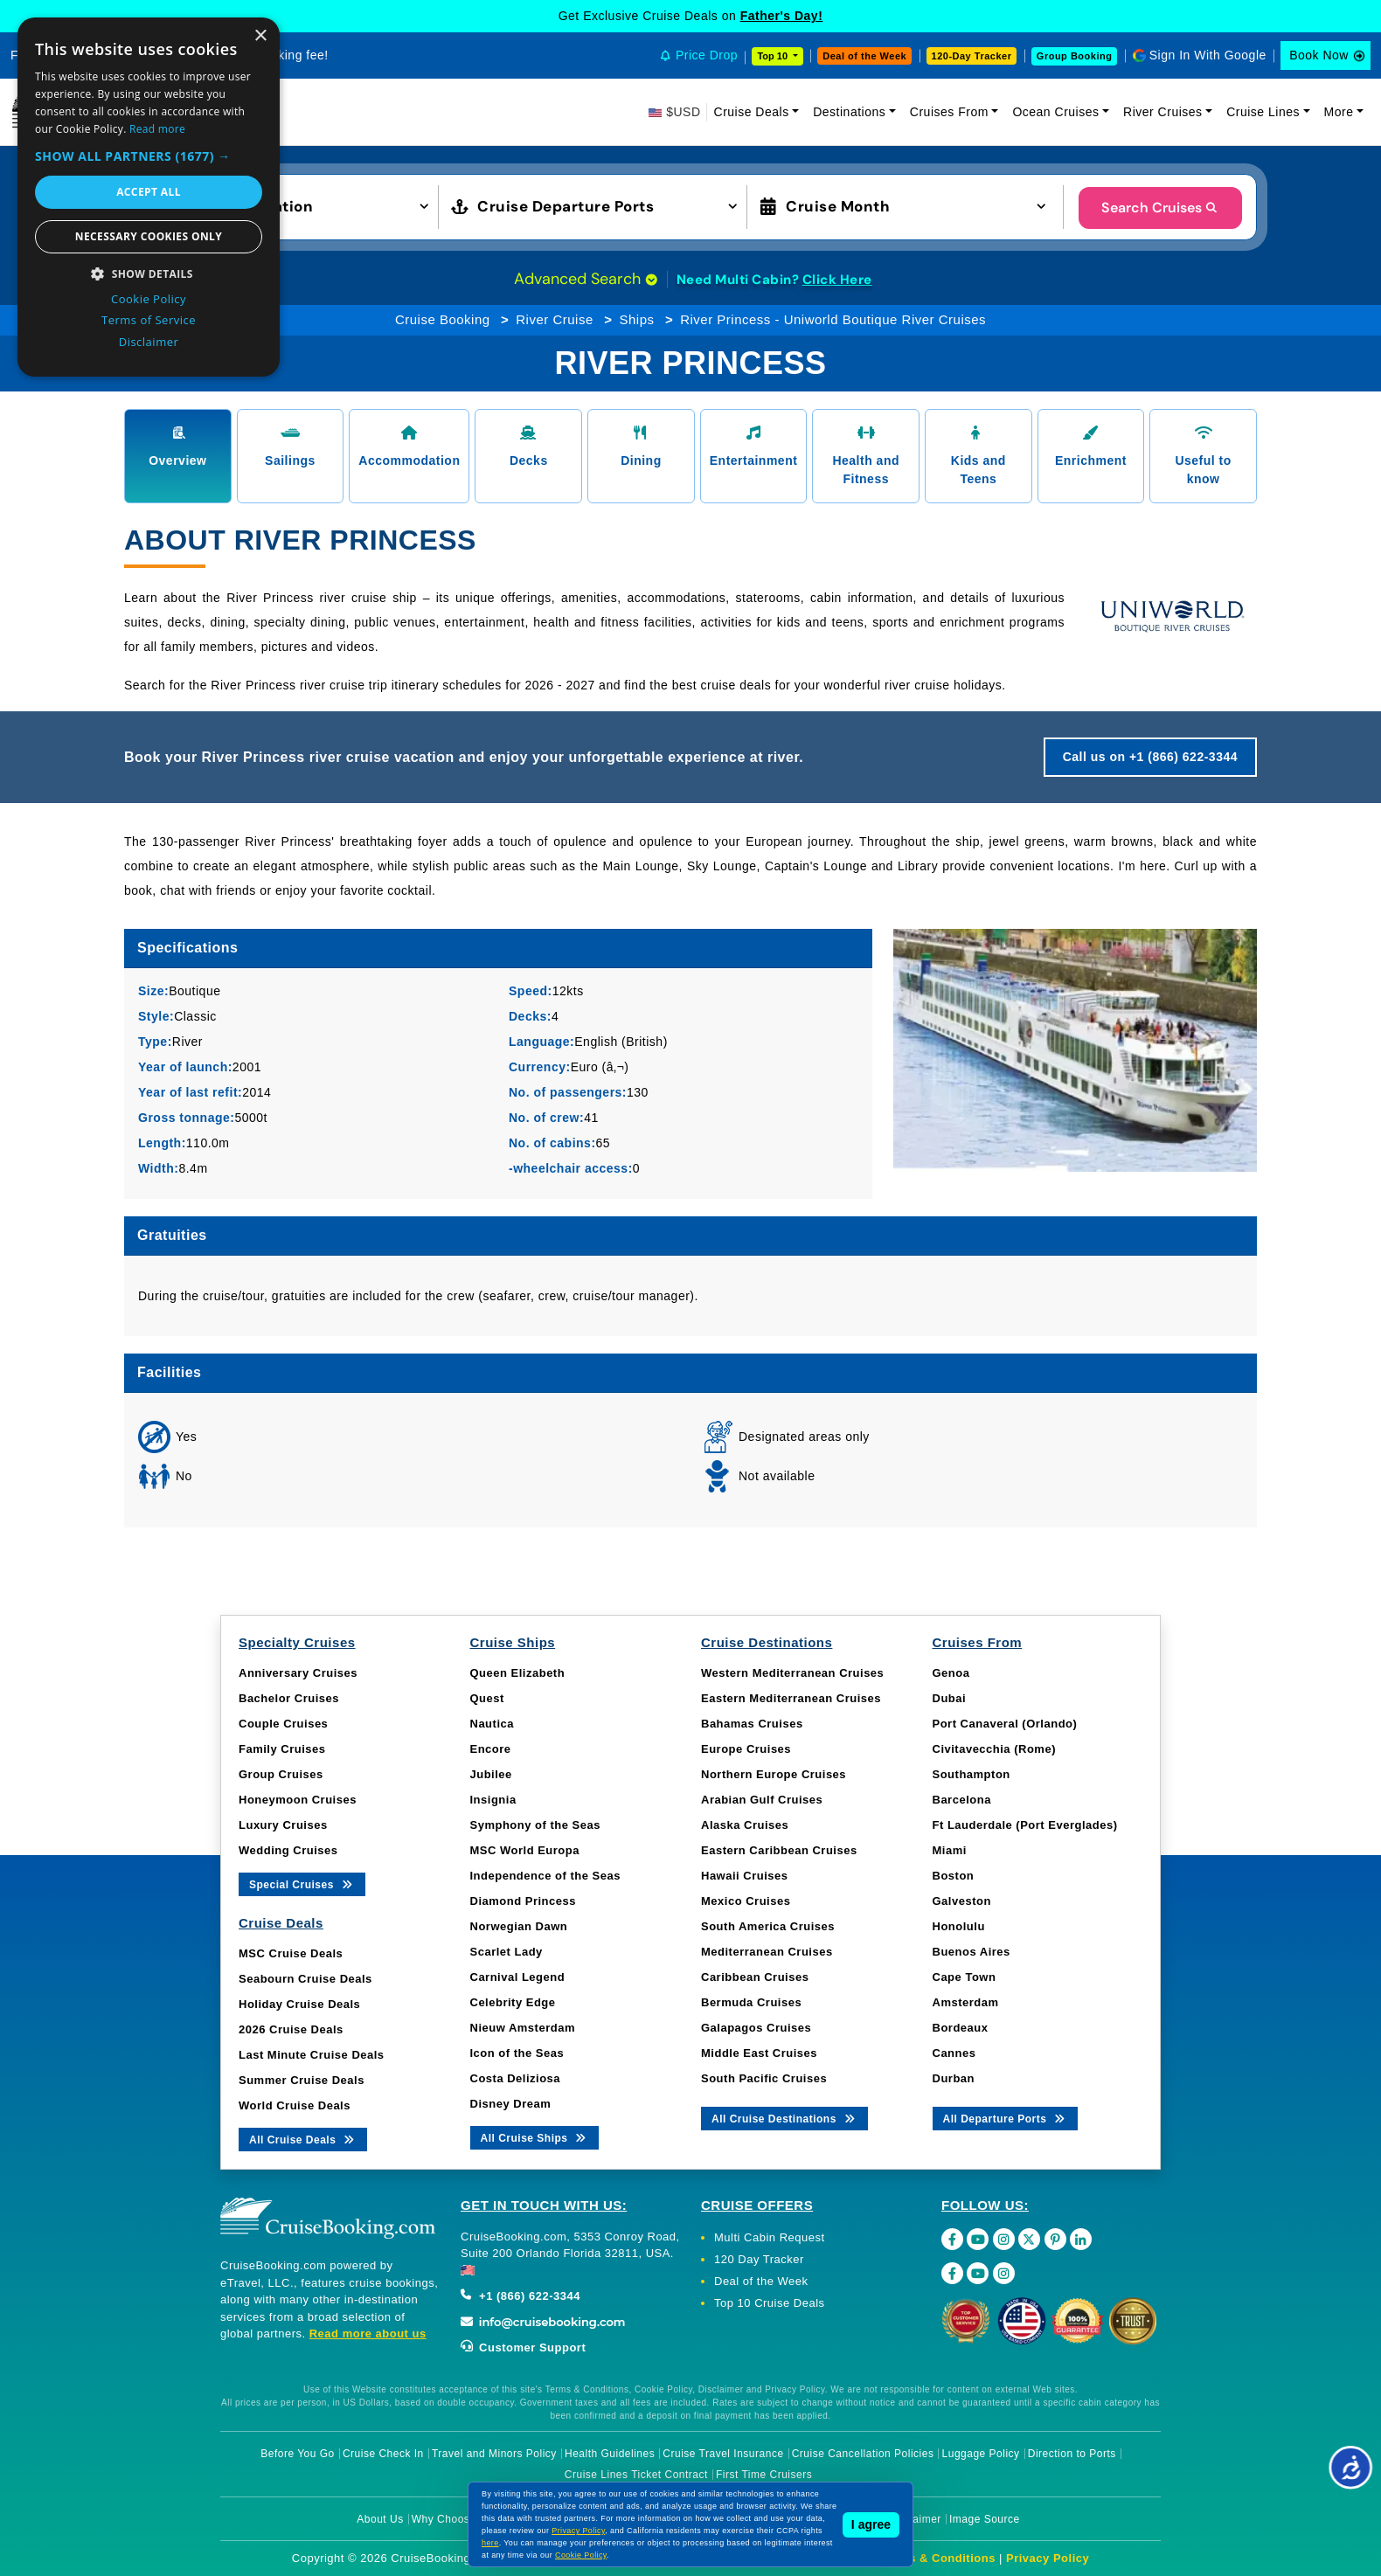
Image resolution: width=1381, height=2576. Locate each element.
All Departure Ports (1005, 2117)
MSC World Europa (524, 1850)
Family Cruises (282, 1748)
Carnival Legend (518, 1977)
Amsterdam (966, 2002)
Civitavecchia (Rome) (995, 1748)
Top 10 (773, 56)
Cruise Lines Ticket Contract (636, 2475)
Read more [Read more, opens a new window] (157, 128)
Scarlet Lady (506, 1951)
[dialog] (148, 197)
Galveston (962, 1901)
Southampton (971, 1774)
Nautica (492, 1723)
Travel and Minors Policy (494, 2454)
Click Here (837, 279)
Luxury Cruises (283, 1825)
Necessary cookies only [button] (148, 236)
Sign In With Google (1207, 55)
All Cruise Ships (535, 2136)
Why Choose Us (452, 2519)
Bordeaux (961, 2027)
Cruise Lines (1263, 112)
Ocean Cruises (1055, 112)
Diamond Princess (523, 1901)
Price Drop (707, 55)
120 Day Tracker (759, 2259)
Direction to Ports (1072, 2454)
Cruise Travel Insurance (723, 2454)
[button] (290, 205)
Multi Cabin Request (769, 2237)
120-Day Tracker (972, 56)
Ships (636, 319)
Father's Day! (781, 16)
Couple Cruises (283, 1723)
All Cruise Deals (303, 2138)
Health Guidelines (610, 2454)
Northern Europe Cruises (773, 1774)
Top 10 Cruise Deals (769, 2302)
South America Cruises (768, 1926)
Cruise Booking (442, 319)
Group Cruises (281, 1774)
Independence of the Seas (545, 1875)
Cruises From (949, 112)
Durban (954, 2078)
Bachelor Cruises (289, 1698)
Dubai (950, 1698)
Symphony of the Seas (535, 1825)
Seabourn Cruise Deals (305, 1978)
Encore (490, 1748)
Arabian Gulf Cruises (761, 1799)
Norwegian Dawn (519, 1926)
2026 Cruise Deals (291, 2029)
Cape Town (964, 1977)
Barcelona (962, 1799)
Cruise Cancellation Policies (863, 2454)
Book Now (1319, 55)
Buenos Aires (971, 1951)
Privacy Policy (1047, 2558)
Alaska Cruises (744, 1825)
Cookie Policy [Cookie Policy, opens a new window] (148, 299)
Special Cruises (302, 1883)
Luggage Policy (981, 2454)
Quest (487, 1698)
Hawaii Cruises (744, 1875)
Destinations (849, 112)
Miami (950, 1850)
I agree (871, 2524)
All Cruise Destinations (784, 2117)
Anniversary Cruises (298, 1672)
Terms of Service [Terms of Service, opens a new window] (148, 320)
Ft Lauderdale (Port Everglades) (1025, 1825)
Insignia (493, 1799)
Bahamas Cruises (752, 1723)
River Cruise (554, 319)
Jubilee (491, 1774)
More (1339, 112)
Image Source (984, 2519)
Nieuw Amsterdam (522, 2027)
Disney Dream (511, 2103)
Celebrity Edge (513, 2002)
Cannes (954, 2053)
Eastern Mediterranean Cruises (791, 1698)
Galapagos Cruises (756, 2027)
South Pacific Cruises (764, 2078)
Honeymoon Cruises (298, 1799)
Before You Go (297, 2454)
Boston (954, 1875)
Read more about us (368, 2333)
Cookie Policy (581, 2555)
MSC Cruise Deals (291, 1953)
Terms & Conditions (938, 2558)
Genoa (951, 1672)
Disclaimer (914, 2519)
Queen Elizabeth (518, 1672)
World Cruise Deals (294, 2105)
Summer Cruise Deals (301, 2080)
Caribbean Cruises (754, 1977)
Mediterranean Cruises (767, 1951)
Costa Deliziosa (515, 2078)
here (490, 2542)
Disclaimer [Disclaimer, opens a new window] (149, 342)
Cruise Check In (383, 2454)
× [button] (260, 36)
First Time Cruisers (764, 2475)
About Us (380, 2519)
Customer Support (523, 2347)
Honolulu (959, 1926)
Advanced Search (585, 278)
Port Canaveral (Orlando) (1005, 1723)
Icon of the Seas (517, 2053)
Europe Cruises (746, 1748)
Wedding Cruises (288, 1850)
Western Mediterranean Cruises (792, 1672)
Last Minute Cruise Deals (312, 2054)
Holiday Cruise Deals (299, 2004)
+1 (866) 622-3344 (520, 2295)
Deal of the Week (864, 56)
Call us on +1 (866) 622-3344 (1150, 757)
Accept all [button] (148, 191)
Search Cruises (1160, 207)
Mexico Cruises (745, 1901)
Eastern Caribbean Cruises (779, 1850)
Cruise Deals (751, 112)
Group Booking (1075, 56)
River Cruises (1163, 112)
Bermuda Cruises (751, 2002)
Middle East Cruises (759, 2053)
